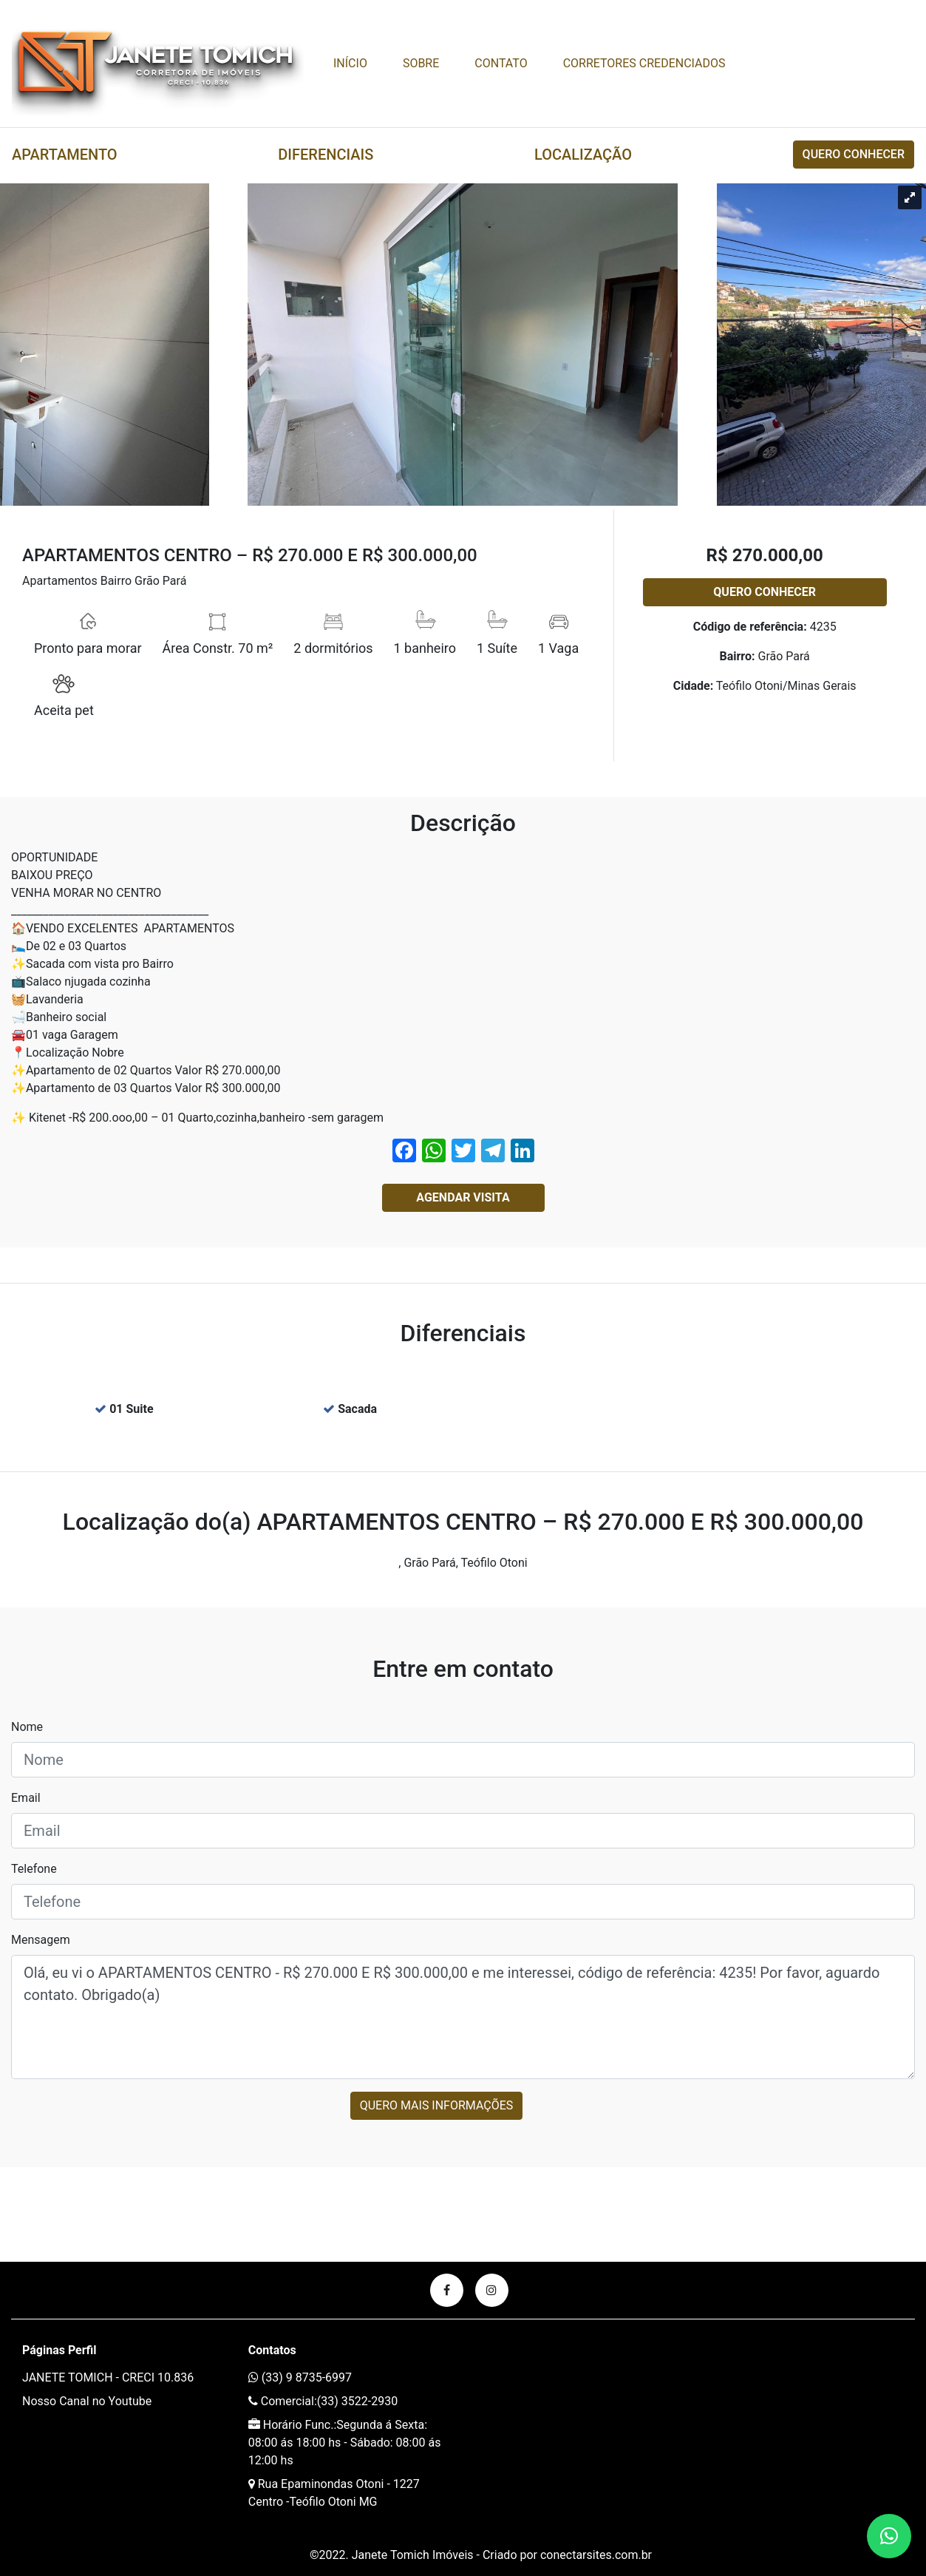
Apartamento (65, 154)
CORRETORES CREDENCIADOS (644, 63)
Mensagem (40, 1940)
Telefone (34, 1869)
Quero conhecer (854, 154)
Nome (27, 1727)
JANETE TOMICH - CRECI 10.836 (108, 2377)
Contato (500, 63)
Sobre (421, 63)
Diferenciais (325, 154)
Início (350, 63)
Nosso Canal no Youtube (87, 2401)
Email (26, 1798)
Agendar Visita (462, 1197)
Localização (583, 154)
